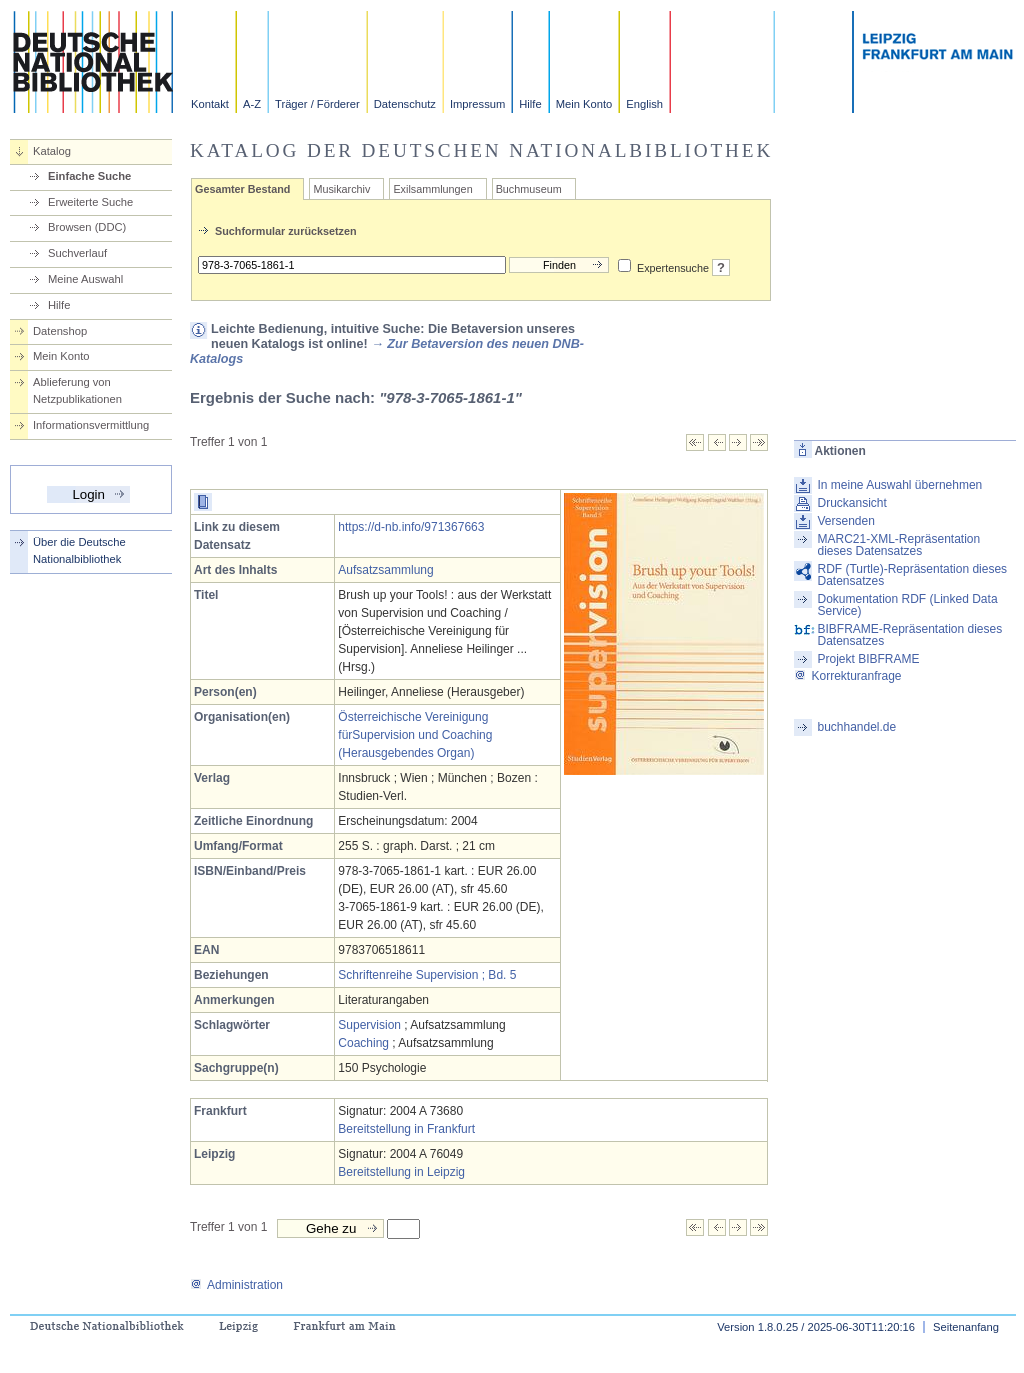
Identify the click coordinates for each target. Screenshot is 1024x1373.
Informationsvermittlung (91, 425)
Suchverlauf (77, 253)
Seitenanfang (966, 1327)
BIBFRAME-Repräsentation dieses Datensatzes (909, 635)
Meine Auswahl (85, 279)
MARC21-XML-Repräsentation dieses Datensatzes (898, 545)
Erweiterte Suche (90, 202)
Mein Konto (584, 104)
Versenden (845, 521)
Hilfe (530, 104)
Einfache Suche (89, 176)
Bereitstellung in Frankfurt (406, 1129)
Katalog (52, 151)
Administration (236, 1285)
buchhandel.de (856, 727)
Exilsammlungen (432, 189)
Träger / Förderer (317, 104)
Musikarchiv (341, 189)
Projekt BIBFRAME (868, 659)
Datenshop (60, 331)
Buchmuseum (529, 189)
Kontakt (210, 104)
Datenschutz (405, 104)
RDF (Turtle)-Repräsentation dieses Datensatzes (912, 575)
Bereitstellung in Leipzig (401, 1172)
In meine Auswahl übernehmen (899, 485)
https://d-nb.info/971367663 (411, 527)
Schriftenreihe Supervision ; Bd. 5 (427, 975)
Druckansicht (851, 503)
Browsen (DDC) (87, 227)
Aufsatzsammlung (385, 570)
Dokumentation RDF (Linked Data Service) (907, 605)
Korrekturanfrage (847, 676)
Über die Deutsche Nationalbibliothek (79, 550)
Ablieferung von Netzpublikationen (77, 390)
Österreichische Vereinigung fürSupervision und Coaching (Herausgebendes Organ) (415, 735)
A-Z (252, 104)
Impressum (477, 104)
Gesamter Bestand (242, 189)
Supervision (369, 1025)
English (644, 104)
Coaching (363, 1043)
